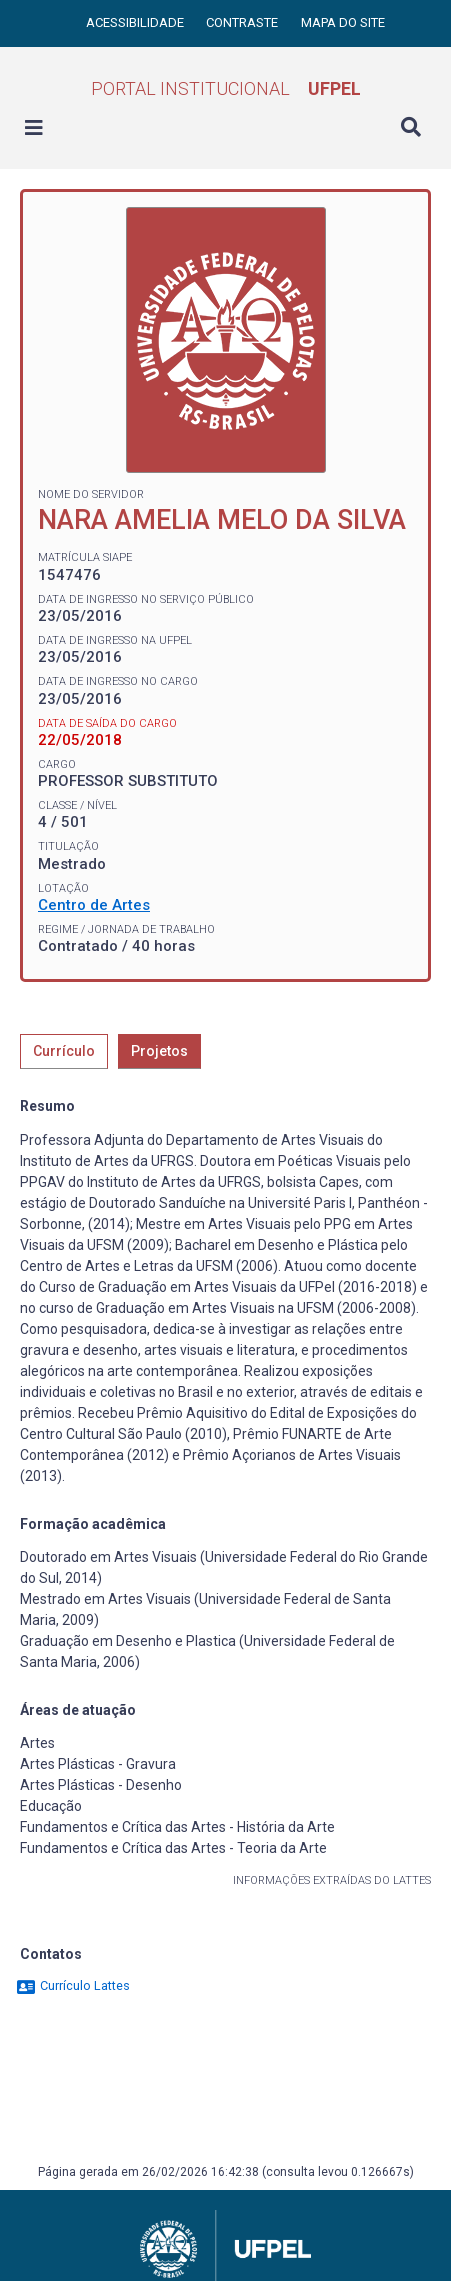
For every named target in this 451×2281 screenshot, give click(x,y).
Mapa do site (343, 22)
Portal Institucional (226, 88)
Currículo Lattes (72, 1985)
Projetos (159, 1051)
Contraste (243, 22)
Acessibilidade (136, 22)
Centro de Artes (94, 905)
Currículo (64, 1051)
